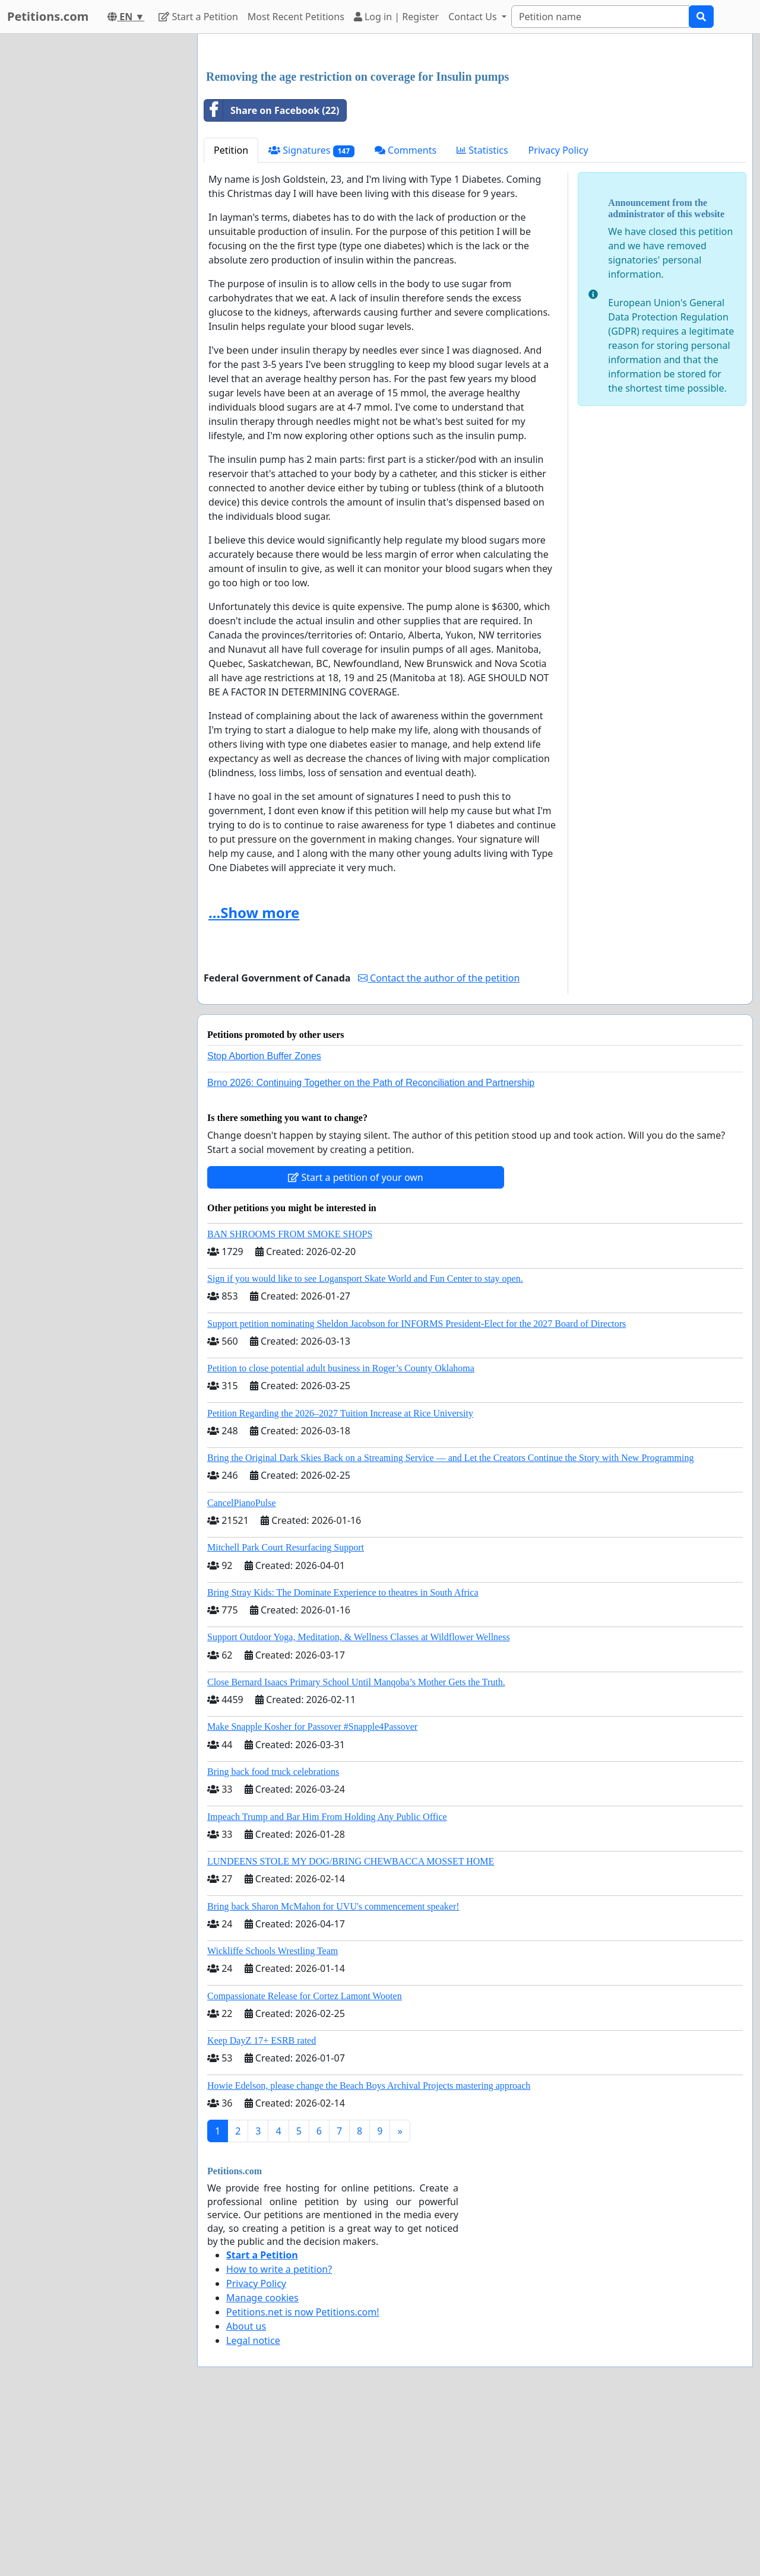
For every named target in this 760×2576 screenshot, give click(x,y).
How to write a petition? (279, 2435)
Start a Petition (198, 16)
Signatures (311, 316)
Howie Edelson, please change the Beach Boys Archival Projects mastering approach (368, 2252)
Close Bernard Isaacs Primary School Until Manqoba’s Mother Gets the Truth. (356, 1848)
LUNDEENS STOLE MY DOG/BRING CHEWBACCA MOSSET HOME (350, 2027)
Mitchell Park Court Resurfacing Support (285, 1713)
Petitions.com (47, 16)
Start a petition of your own (355, 1343)
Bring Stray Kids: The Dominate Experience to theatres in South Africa (342, 1759)
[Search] (600, 16)
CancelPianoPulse (241, 1669)
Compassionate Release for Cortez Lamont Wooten (304, 2162)
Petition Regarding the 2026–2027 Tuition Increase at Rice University (340, 1579)
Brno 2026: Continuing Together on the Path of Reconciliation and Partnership (370, 1249)
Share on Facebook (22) (271, 276)
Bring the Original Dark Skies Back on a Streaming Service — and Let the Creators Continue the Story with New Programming (450, 1624)
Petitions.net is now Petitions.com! (302, 2478)
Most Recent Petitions (296, 16)
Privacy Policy (558, 316)
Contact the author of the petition (439, 1144)
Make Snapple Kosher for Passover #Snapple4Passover (312, 1893)
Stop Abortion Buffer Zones (264, 1222)
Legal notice (253, 2506)
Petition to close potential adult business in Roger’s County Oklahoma (340, 1534)
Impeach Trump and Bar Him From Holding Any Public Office (327, 1983)
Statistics (482, 316)
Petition (231, 316)
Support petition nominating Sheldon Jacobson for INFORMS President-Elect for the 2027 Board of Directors (416, 1490)
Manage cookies (262, 2463)
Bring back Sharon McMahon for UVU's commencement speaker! (333, 2072)
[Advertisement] (475, 136)
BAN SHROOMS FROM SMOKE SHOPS (289, 1400)
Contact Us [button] (473, 16)
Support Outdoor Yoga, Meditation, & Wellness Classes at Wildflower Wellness (358, 1803)
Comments (405, 316)
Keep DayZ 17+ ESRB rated (261, 2207)
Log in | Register (396, 16)
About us (246, 2492)
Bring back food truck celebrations (273, 1938)
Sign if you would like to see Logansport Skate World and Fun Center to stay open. (365, 1445)
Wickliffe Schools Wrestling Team (272, 2117)
